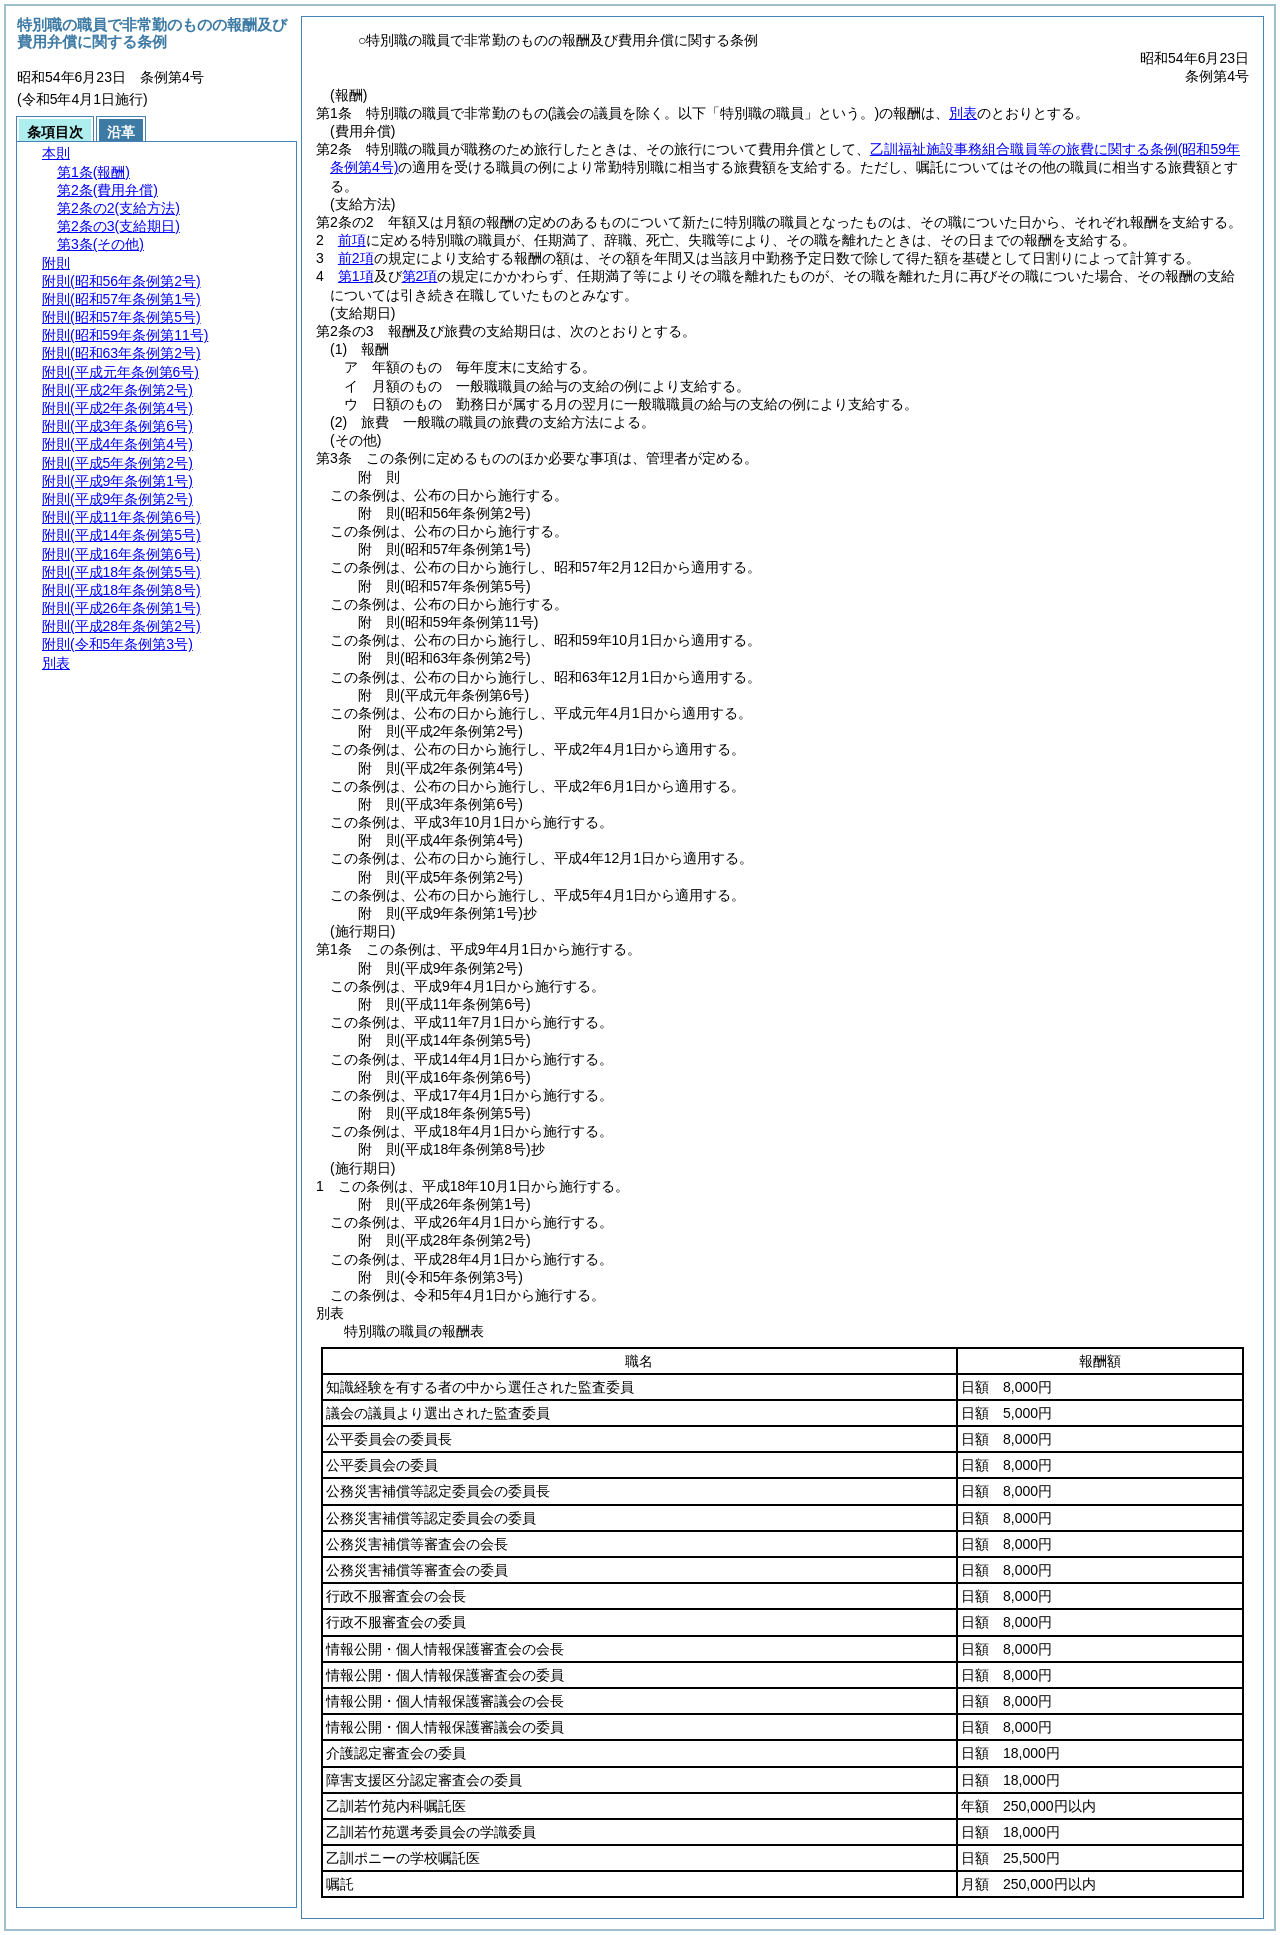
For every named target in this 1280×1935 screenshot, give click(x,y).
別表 (963, 113)
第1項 (356, 276)
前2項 (356, 258)
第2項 (420, 276)
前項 (352, 240)
